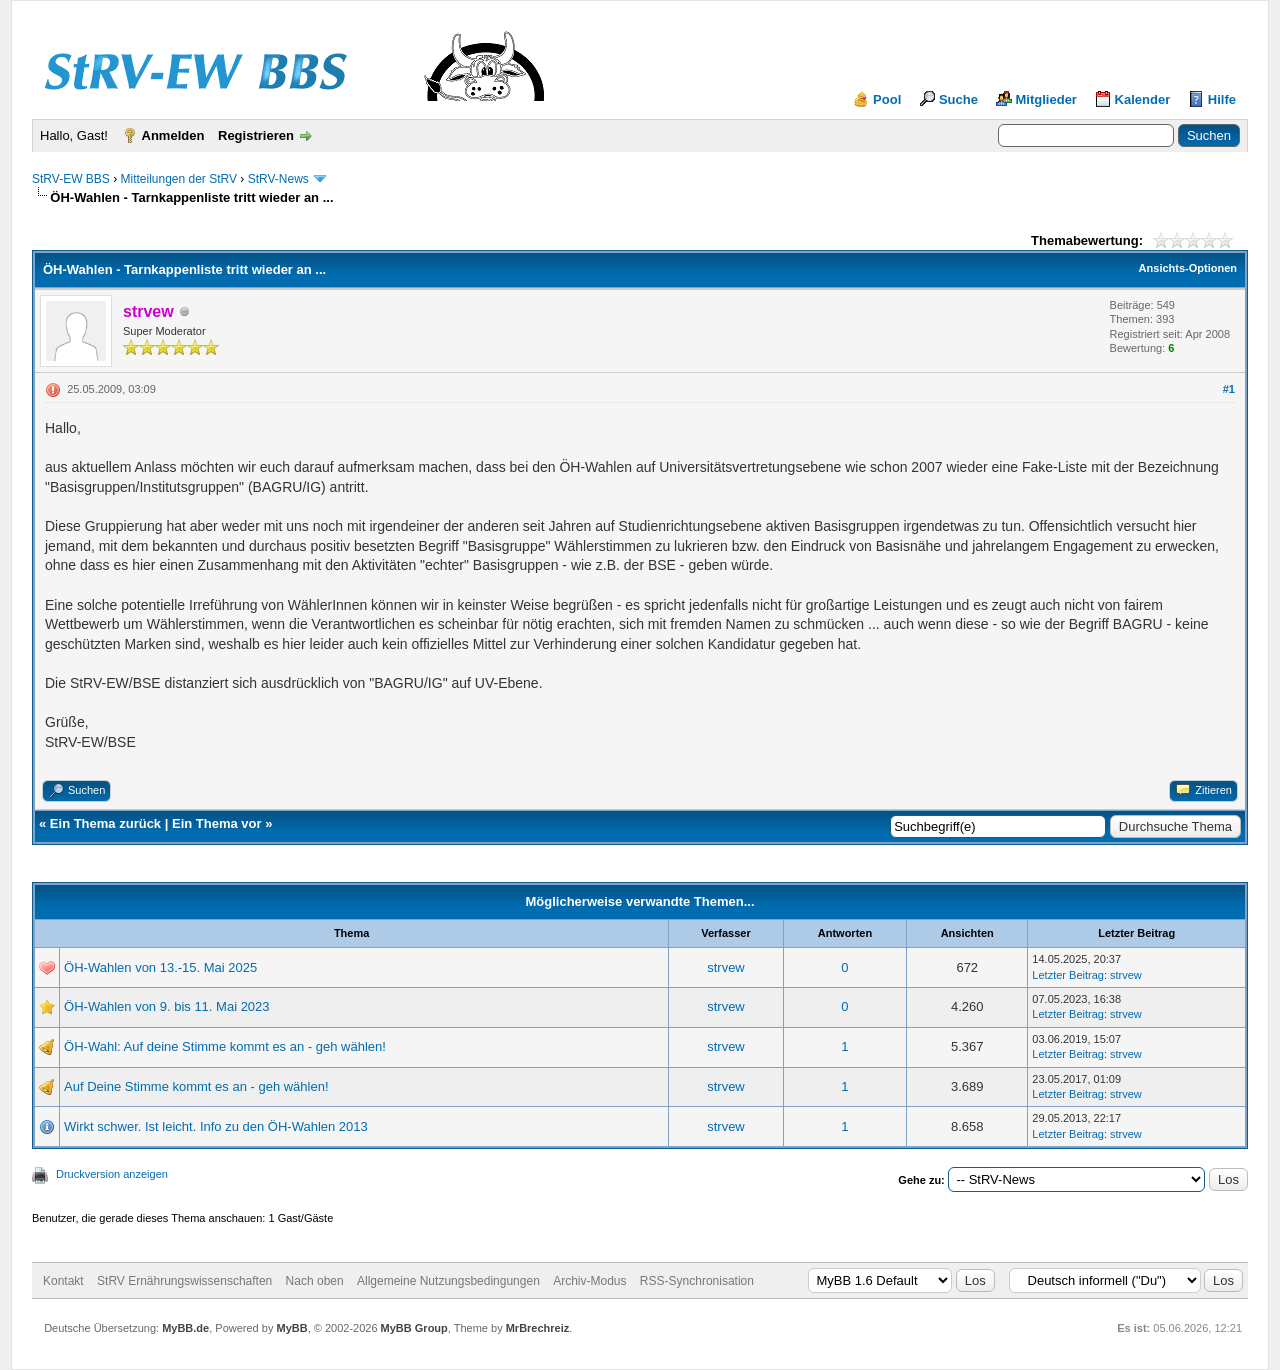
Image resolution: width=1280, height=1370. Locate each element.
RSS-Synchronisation (697, 1281)
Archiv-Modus (589, 1281)
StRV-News (278, 179)
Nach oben (315, 1281)
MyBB (291, 1328)
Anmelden (173, 135)
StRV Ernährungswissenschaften (184, 1281)
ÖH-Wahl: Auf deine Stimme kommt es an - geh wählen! (225, 1046)
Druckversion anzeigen (112, 1174)
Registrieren (256, 135)
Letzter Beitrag (1068, 975)
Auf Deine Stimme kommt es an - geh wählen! (196, 1086)
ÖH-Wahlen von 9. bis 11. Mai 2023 (166, 1006)
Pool (887, 99)
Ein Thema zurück (105, 823)
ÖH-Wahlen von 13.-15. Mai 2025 (160, 967)
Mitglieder (1046, 99)
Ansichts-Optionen (1188, 268)
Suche (958, 99)
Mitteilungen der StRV (178, 179)
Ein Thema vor (217, 823)
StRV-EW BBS (71, 179)
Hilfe (1222, 99)
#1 (1229, 389)
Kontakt (63, 1281)
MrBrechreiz (538, 1328)
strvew (726, 967)
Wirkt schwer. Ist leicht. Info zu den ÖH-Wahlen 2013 (216, 1126)
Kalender (1143, 99)
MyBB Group (414, 1328)
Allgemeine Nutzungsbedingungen (448, 1281)
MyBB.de (185, 1328)
